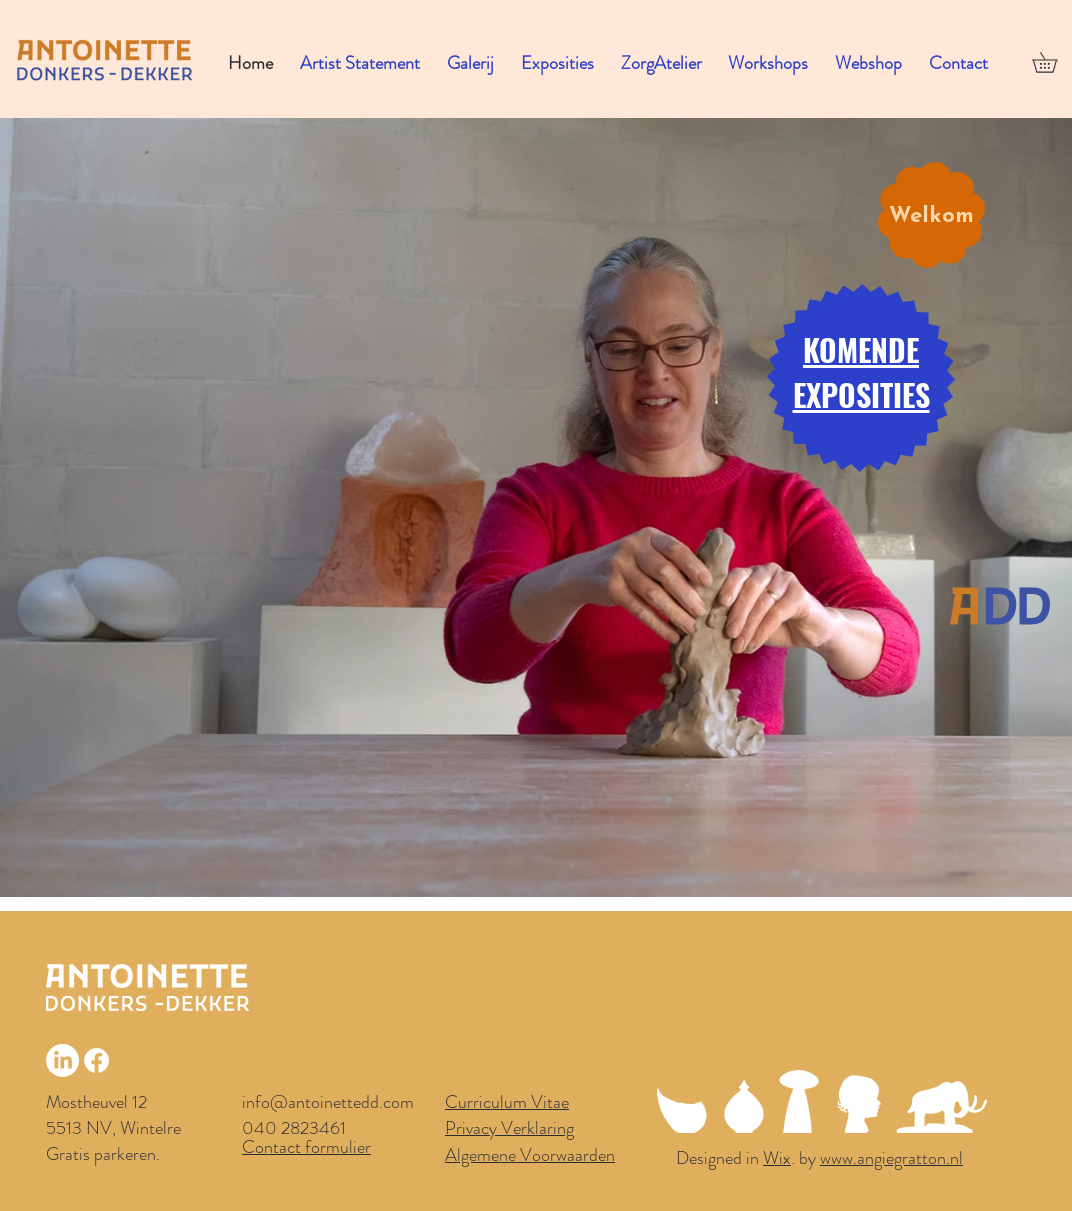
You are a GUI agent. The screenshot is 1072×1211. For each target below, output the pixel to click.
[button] (475, 63)
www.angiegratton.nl (891, 1158)
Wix (777, 1158)
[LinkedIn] (62, 1060)
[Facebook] (96, 1060)
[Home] (999, 605)
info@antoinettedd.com (328, 1102)
